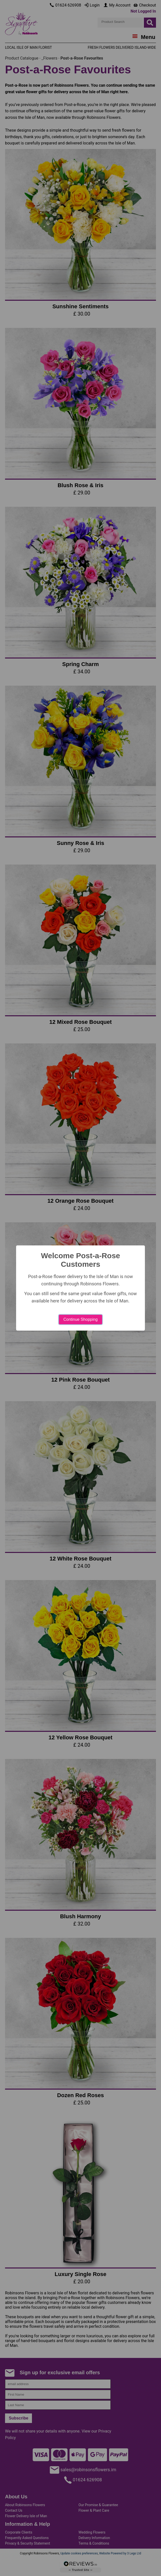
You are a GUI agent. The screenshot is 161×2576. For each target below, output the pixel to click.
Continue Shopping (80, 1319)
